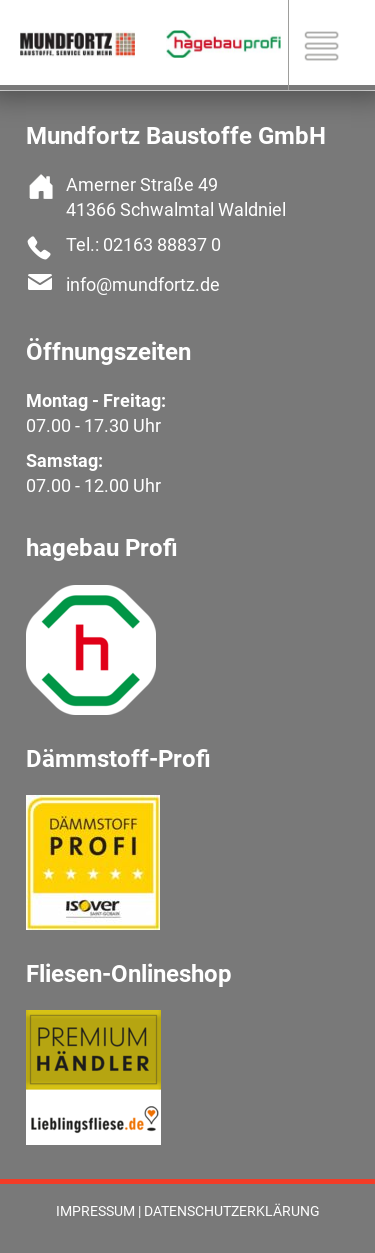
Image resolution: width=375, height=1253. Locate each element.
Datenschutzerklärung (232, 1211)
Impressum (95, 1211)
